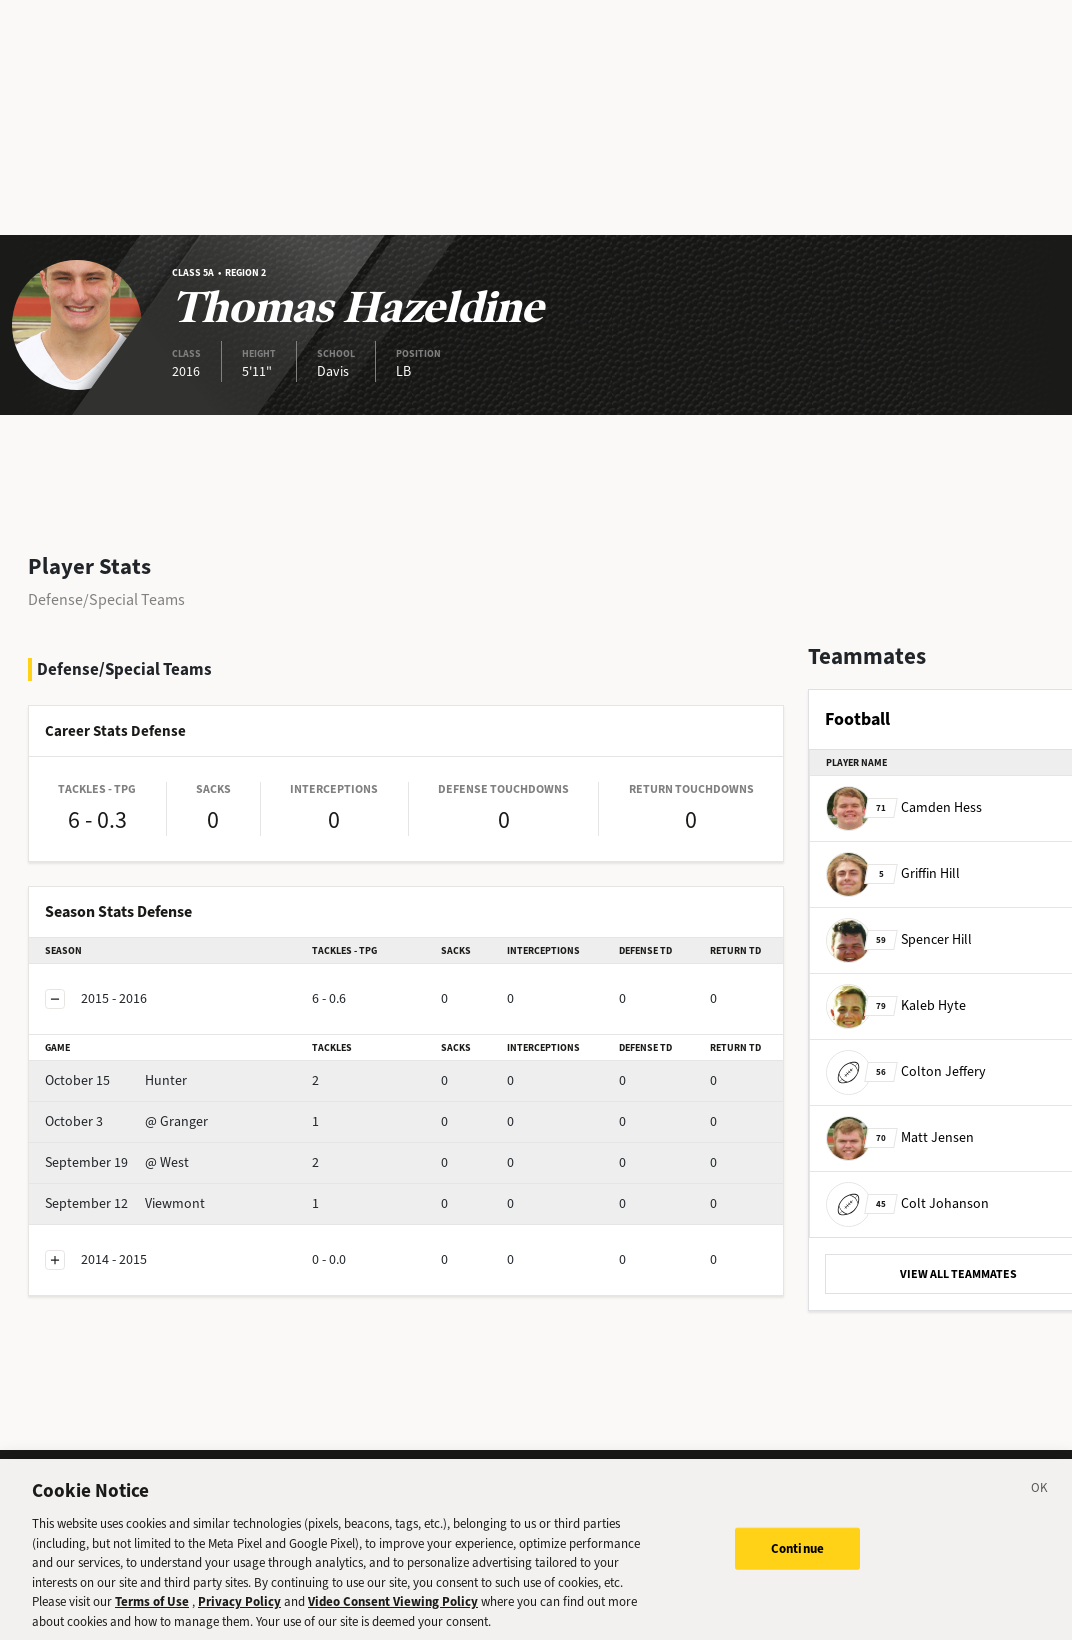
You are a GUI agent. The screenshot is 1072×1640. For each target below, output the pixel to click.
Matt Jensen (900, 1137)
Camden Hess (904, 807)
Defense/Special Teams (106, 599)
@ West (117, 1162)
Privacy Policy (239, 1613)
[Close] (1040, 1503)
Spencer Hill (899, 939)
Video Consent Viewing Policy (393, 1613)
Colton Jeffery (906, 1071)
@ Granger (126, 1121)
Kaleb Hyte (896, 1005)
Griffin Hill (893, 873)
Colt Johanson (907, 1203)
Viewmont (125, 1203)
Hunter (116, 1080)
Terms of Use (152, 1613)
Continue (797, 1559)
